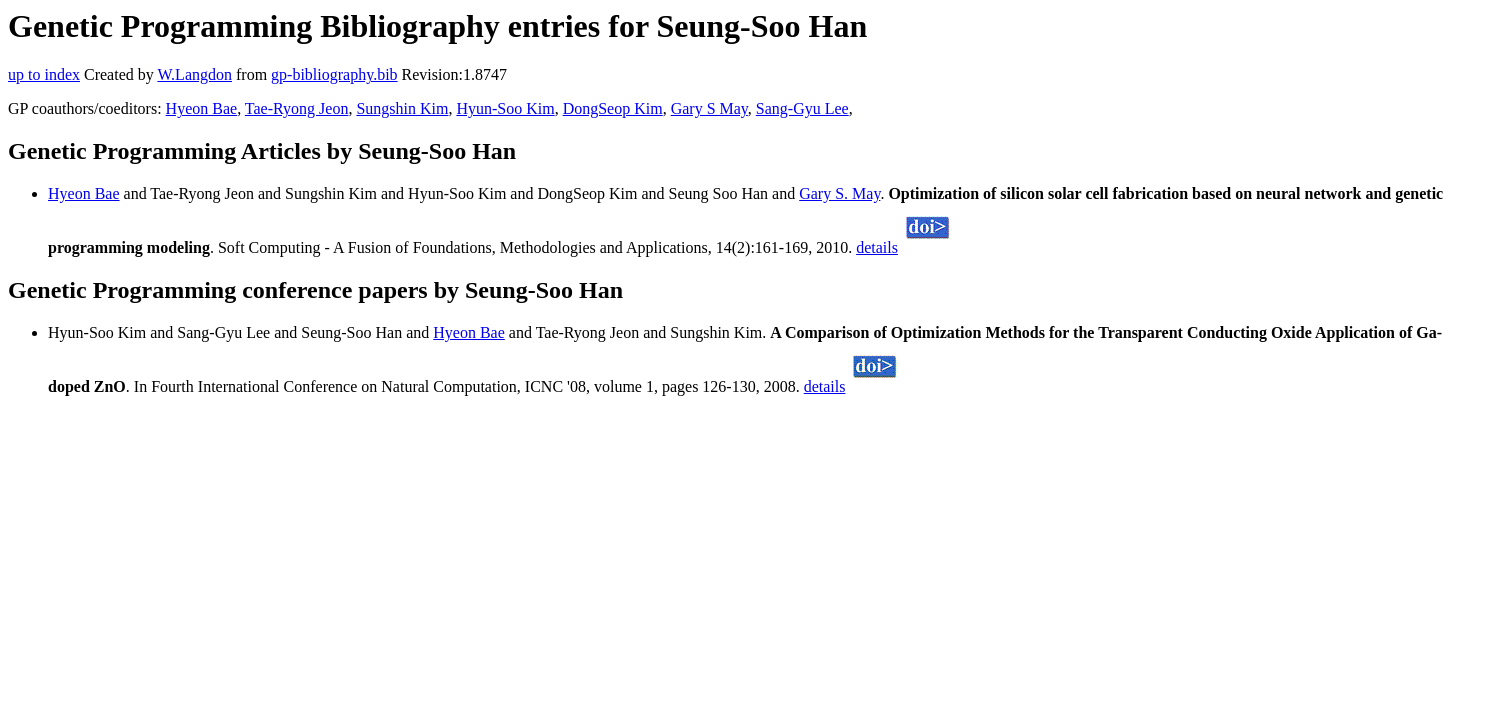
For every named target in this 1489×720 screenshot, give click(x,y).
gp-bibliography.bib (334, 74)
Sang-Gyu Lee (802, 108)
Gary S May (709, 108)
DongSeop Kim (613, 108)
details (877, 247)
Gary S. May (839, 193)
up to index (44, 74)
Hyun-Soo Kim (505, 108)
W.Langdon (194, 74)
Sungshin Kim (402, 108)
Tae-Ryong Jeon (297, 108)
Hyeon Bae (202, 108)
